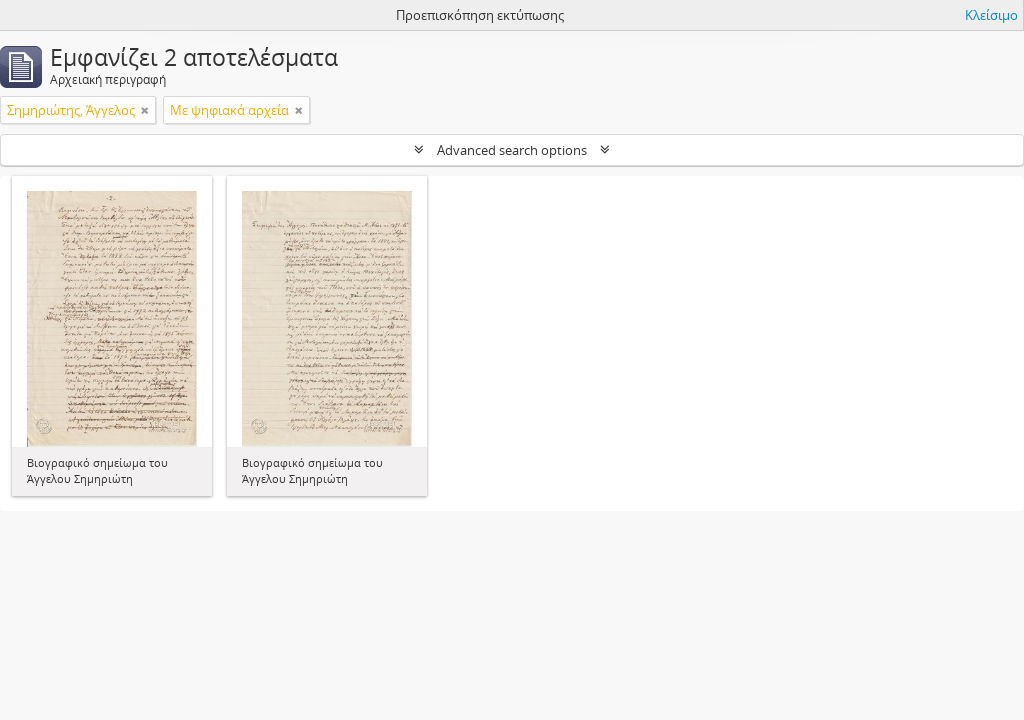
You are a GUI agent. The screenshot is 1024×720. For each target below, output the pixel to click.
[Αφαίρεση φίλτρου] (145, 110)
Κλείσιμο (991, 15)
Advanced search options (512, 150)
